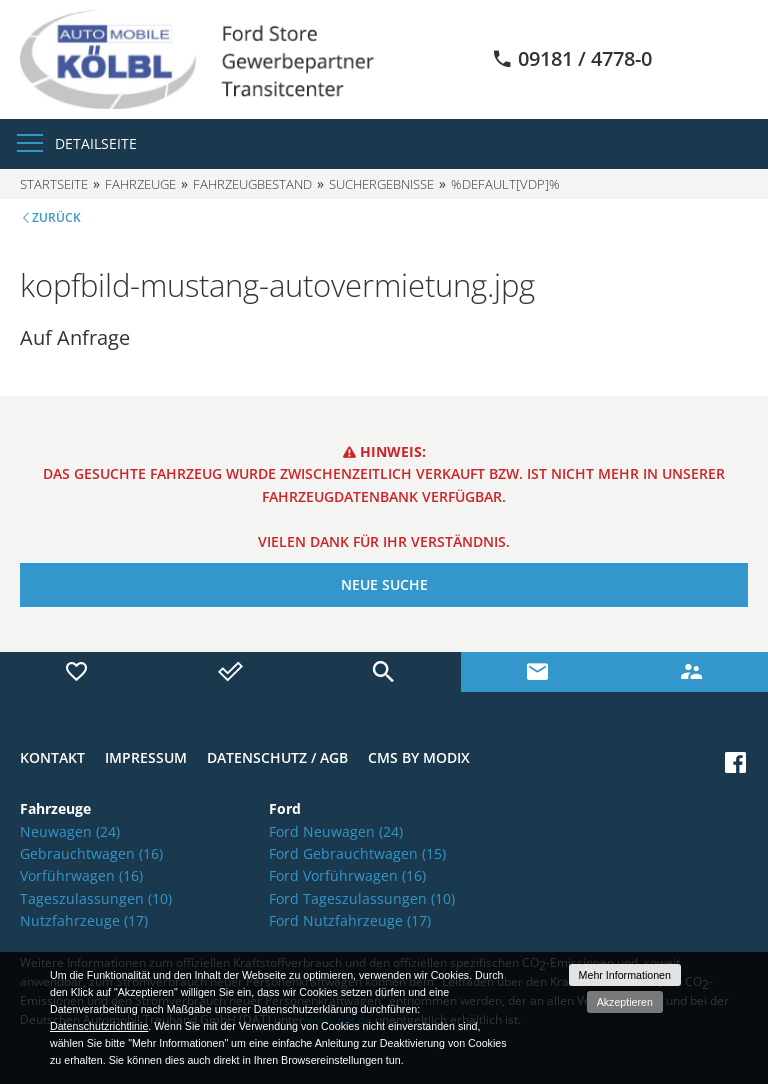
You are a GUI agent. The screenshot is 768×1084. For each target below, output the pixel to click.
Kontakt (52, 757)
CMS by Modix (419, 757)
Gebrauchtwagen (91, 853)
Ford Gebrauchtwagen (357, 853)
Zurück (56, 217)
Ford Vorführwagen (347, 875)
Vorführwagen (81, 875)
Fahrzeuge (140, 184)
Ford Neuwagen (336, 831)
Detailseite (96, 143)
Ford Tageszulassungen (362, 898)
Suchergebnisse (381, 184)
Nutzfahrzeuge (84, 920)
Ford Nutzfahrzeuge (350, 920)
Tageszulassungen (96, 898)
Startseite (54, 184)
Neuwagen (70, 831)
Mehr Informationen (625, 975)
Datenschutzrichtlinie (99, 1026)
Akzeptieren (625, 1002)
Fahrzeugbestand (252, 184)
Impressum (146, 757)
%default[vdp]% (505, 184)
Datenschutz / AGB (277, 757)
